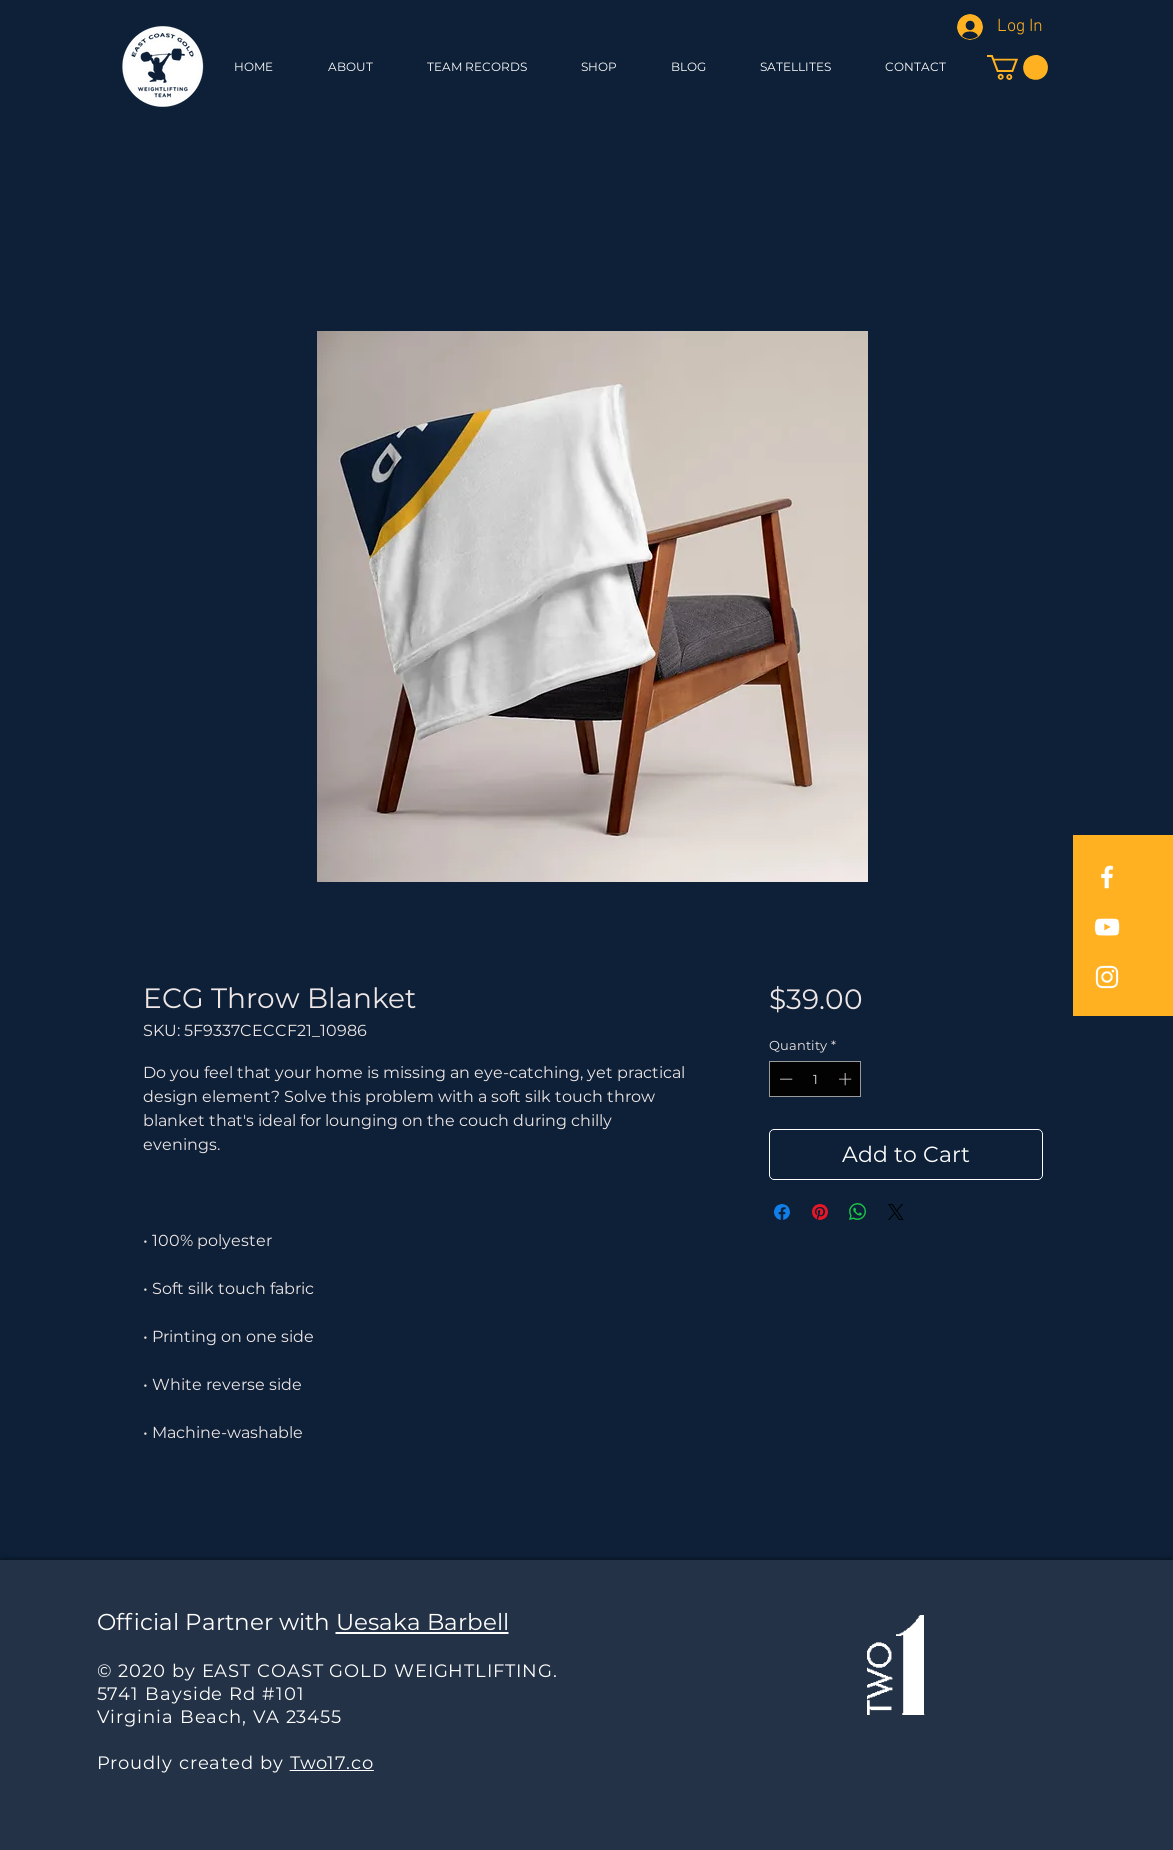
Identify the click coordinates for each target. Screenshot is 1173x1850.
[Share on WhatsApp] (858, 1212)
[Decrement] (784, 1079)
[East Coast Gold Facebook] (1107, 877)
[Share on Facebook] (782, 1212)
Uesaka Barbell (422, 1622)
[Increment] (847, 1079)
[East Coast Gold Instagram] (1107, 977)
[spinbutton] (815, 1079)
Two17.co (332, 1763)
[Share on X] (896, 1212)
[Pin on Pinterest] (820, 1212)
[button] (599, 66)
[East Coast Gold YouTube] (1107, 927)
